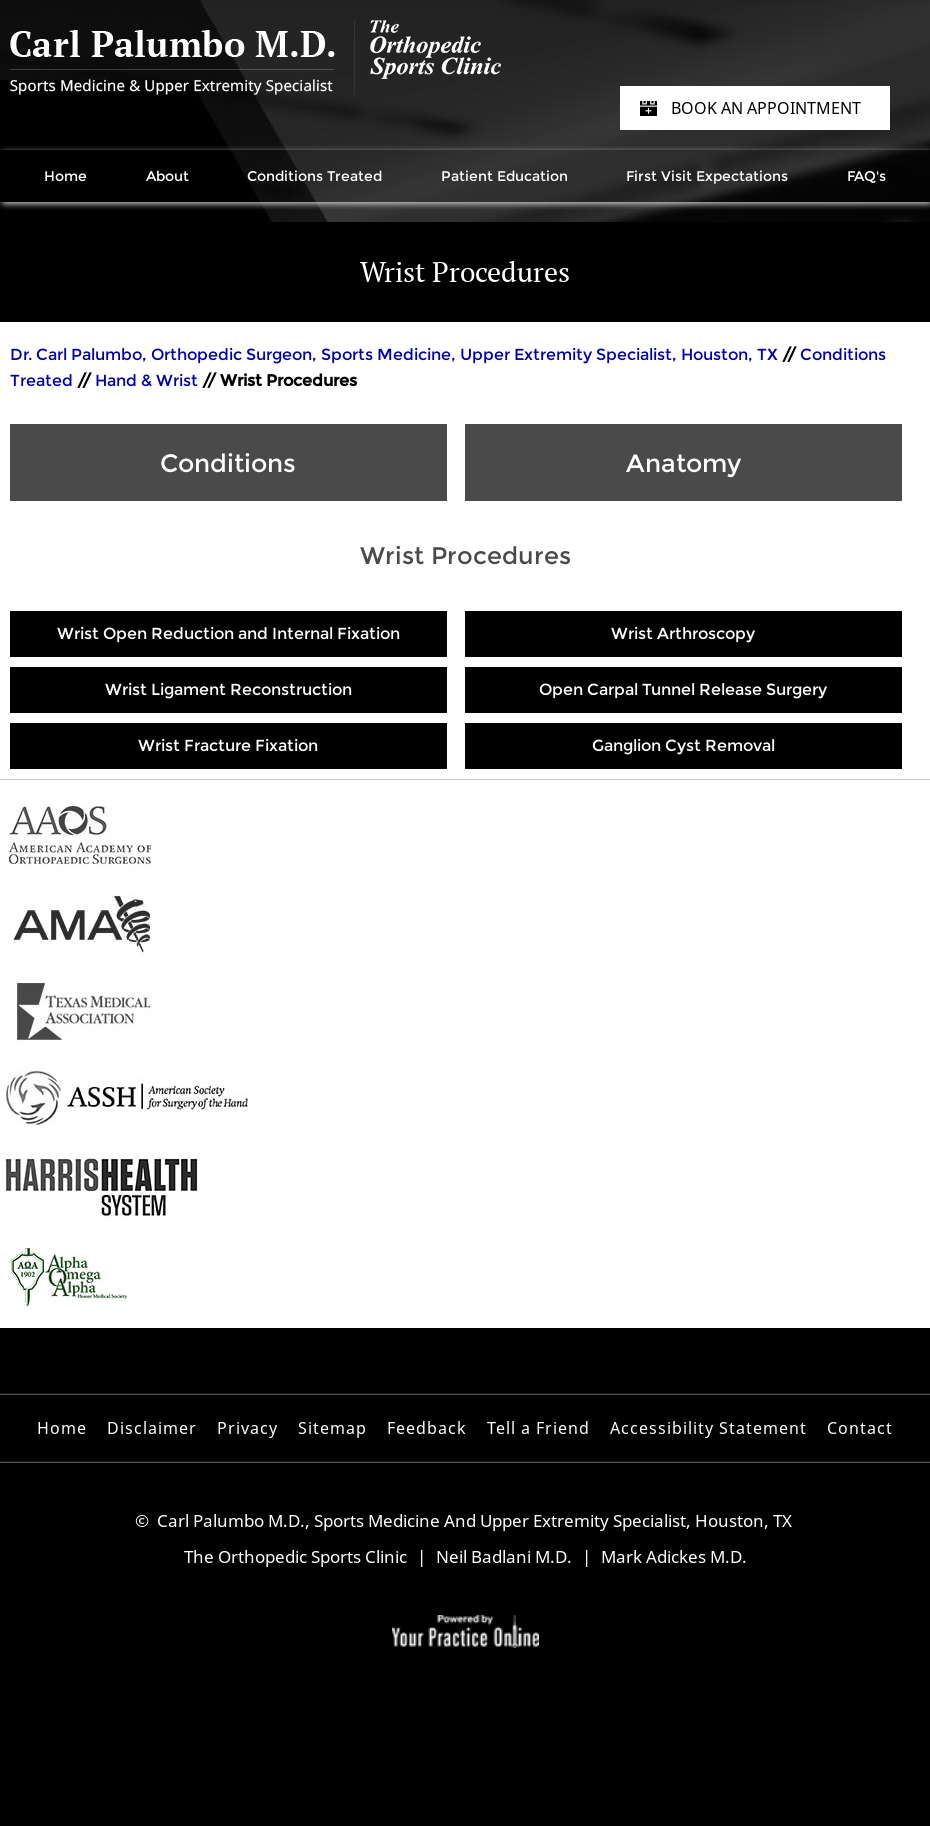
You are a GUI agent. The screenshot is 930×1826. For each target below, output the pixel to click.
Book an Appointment (766, 108)
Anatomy (683, 463)
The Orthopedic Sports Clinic (295, 1556)
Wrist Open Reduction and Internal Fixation (228, 633)
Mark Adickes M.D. (674, 1556)
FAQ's (866, 176)
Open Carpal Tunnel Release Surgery (683, 689)
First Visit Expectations (707, 176)
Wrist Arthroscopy (683, 633)
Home (65, 176)
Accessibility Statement (708, 1428)
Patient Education (504, 176)
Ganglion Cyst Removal (683, 745)
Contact (860, 1428)
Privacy (247, 1428)
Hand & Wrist (146, 380)
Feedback (427, 1428)
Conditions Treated (314, 176)
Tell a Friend (538, 1428)
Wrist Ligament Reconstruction (228, 689)
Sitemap (332, 1428)
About (167, 176)
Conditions (228, 463)
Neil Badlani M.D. (504, 1556)
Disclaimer (152, 1428)
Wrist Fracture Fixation (228, 745)
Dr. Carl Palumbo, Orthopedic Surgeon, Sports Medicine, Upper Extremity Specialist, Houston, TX (396, 354)
